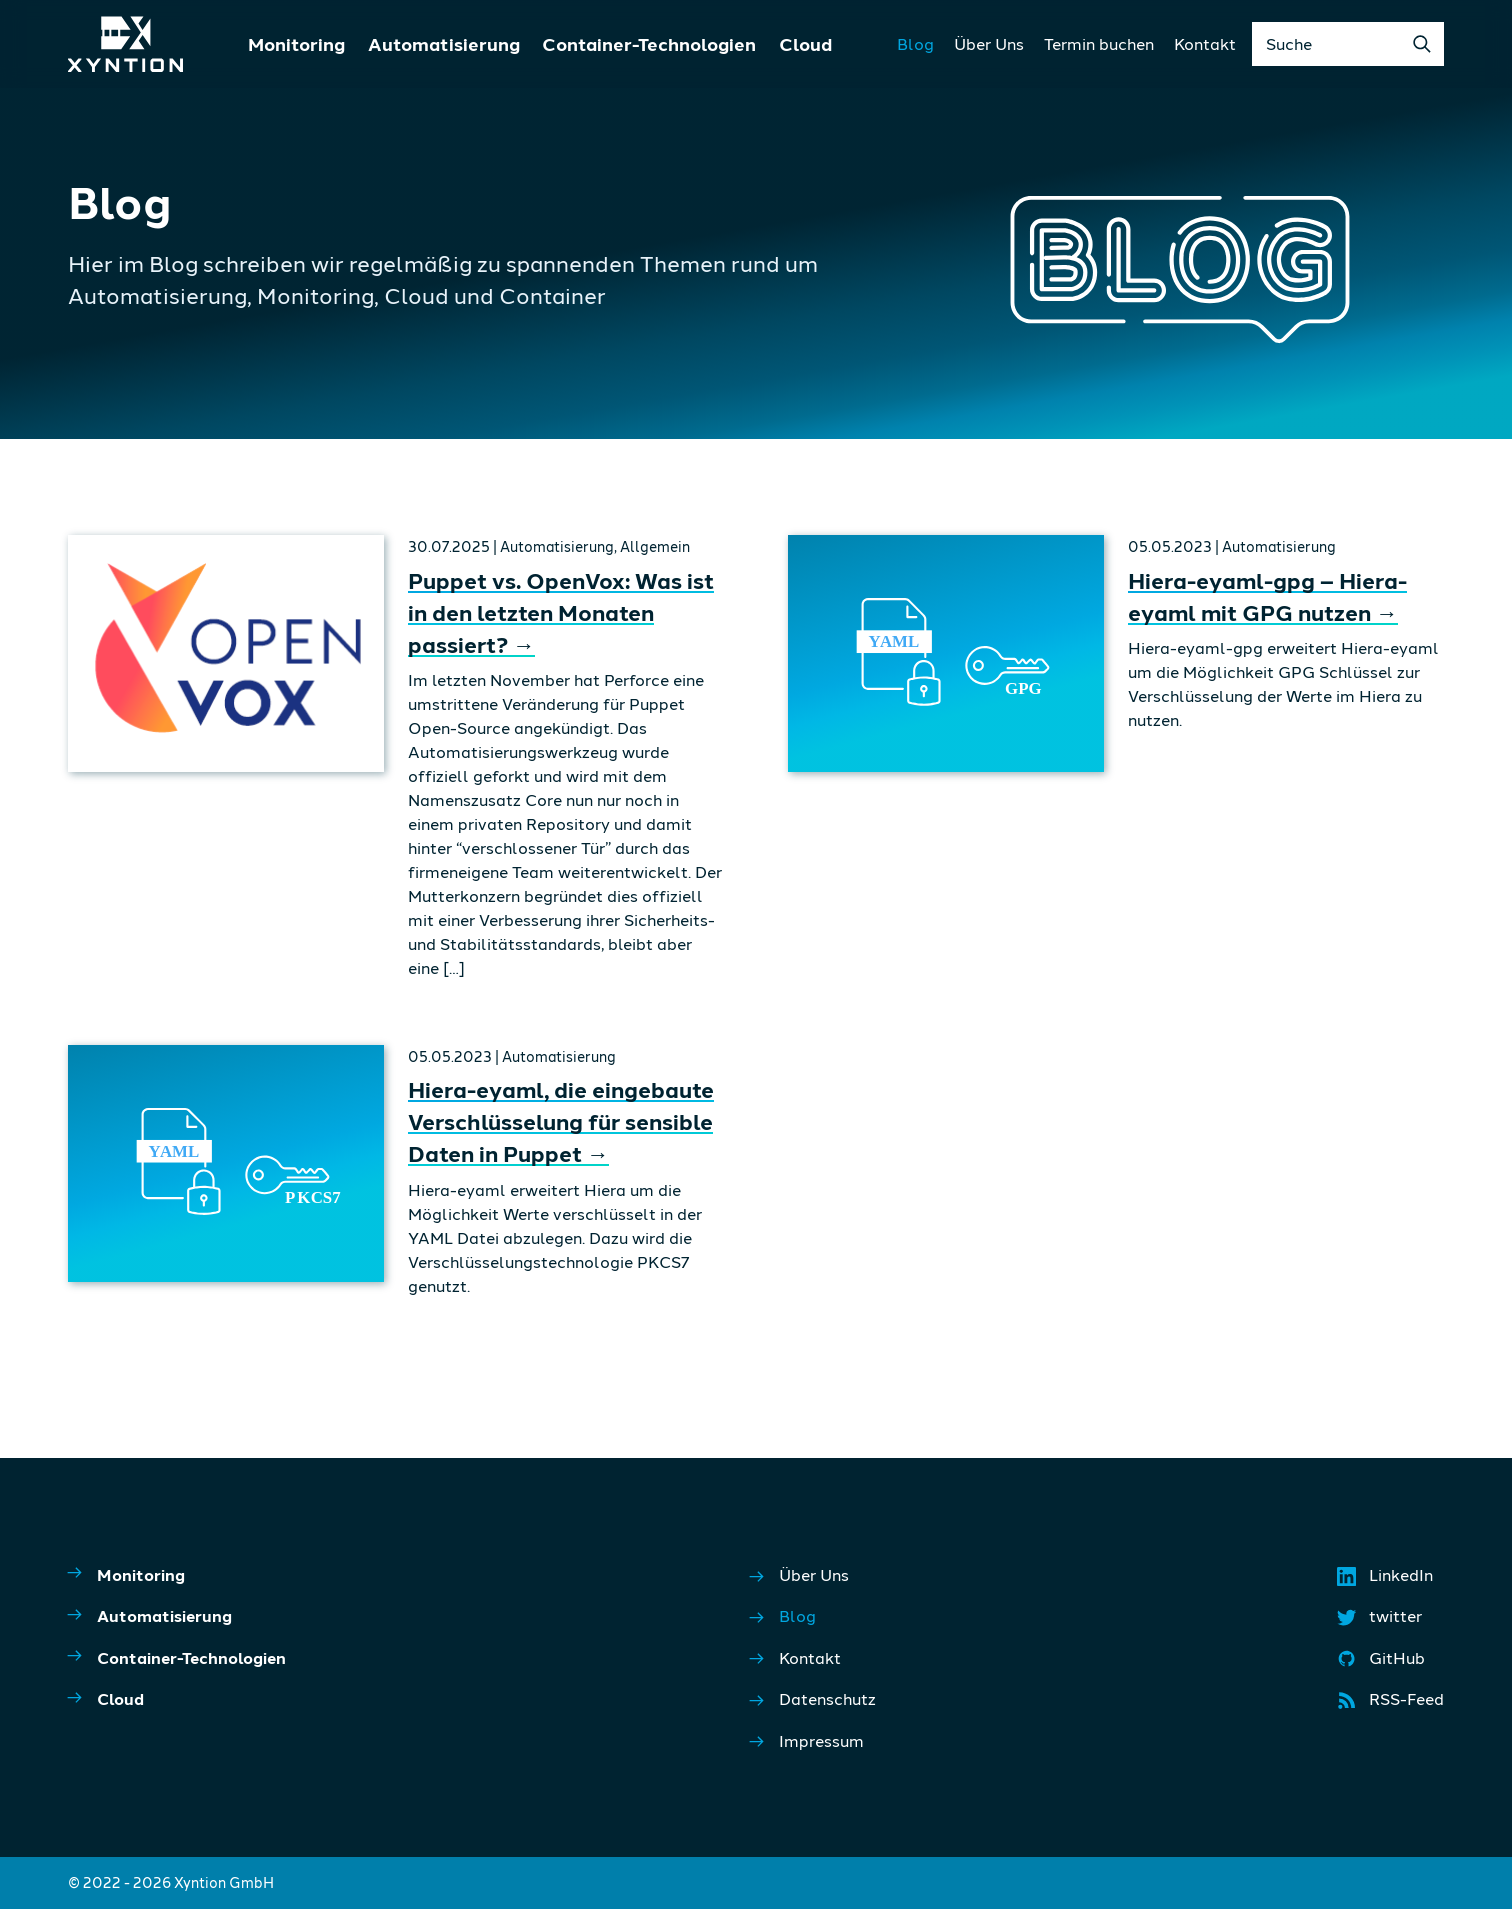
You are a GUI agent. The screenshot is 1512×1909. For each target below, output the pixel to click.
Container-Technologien (649, 44)
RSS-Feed (1392, 1704)
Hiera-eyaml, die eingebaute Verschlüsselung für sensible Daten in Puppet (561, 1121)
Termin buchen (1099, 43)
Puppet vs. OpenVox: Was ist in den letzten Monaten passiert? (561, 612)
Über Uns (989, 43)
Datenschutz (813, 1699)
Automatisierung (444, 44)
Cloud (805, 44)
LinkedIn (1386, 1580)
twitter (1381, 1621)
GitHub (1382, 1663)
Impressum (807, 1741)
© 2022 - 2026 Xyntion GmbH (171, 1882)
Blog (915, 43)
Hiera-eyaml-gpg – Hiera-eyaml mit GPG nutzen (1267, 596)
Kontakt (1205, 43)
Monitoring (296, 44)
